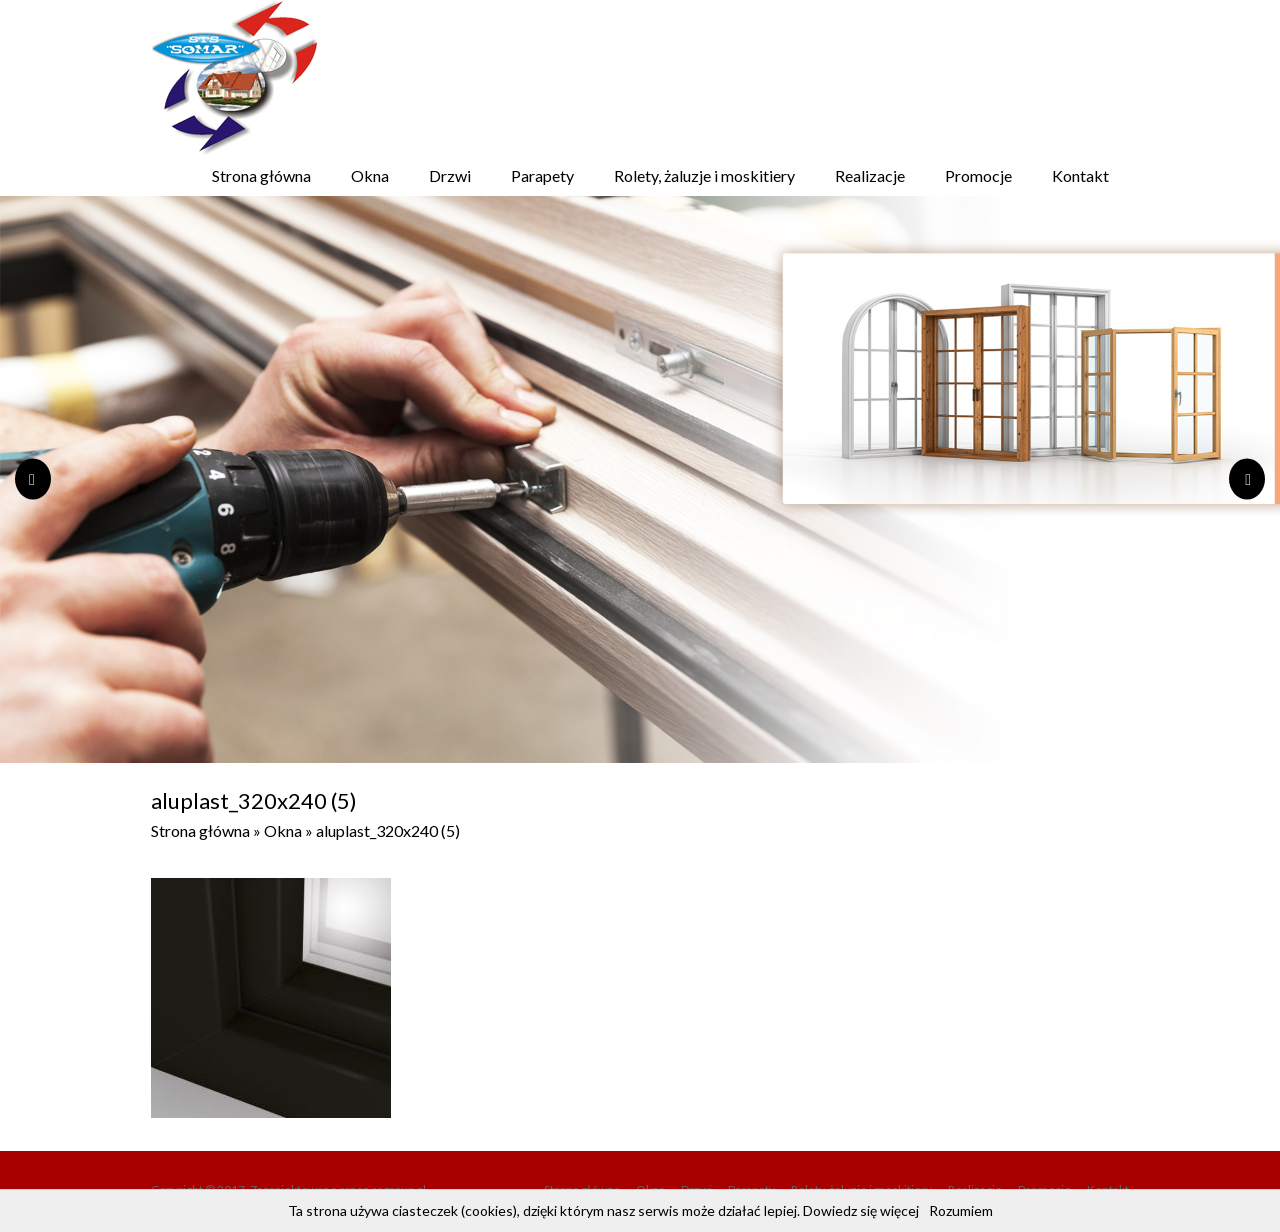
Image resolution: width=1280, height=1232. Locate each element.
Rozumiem (961, 1210)
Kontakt (1080, 175)
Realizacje (870, 175)
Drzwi (450, 175)
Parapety (542, 175)
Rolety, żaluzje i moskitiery (704, 175)
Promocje (978, 175)
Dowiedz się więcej (861, 1210)
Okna (370, 175)
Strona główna (261, 175)
